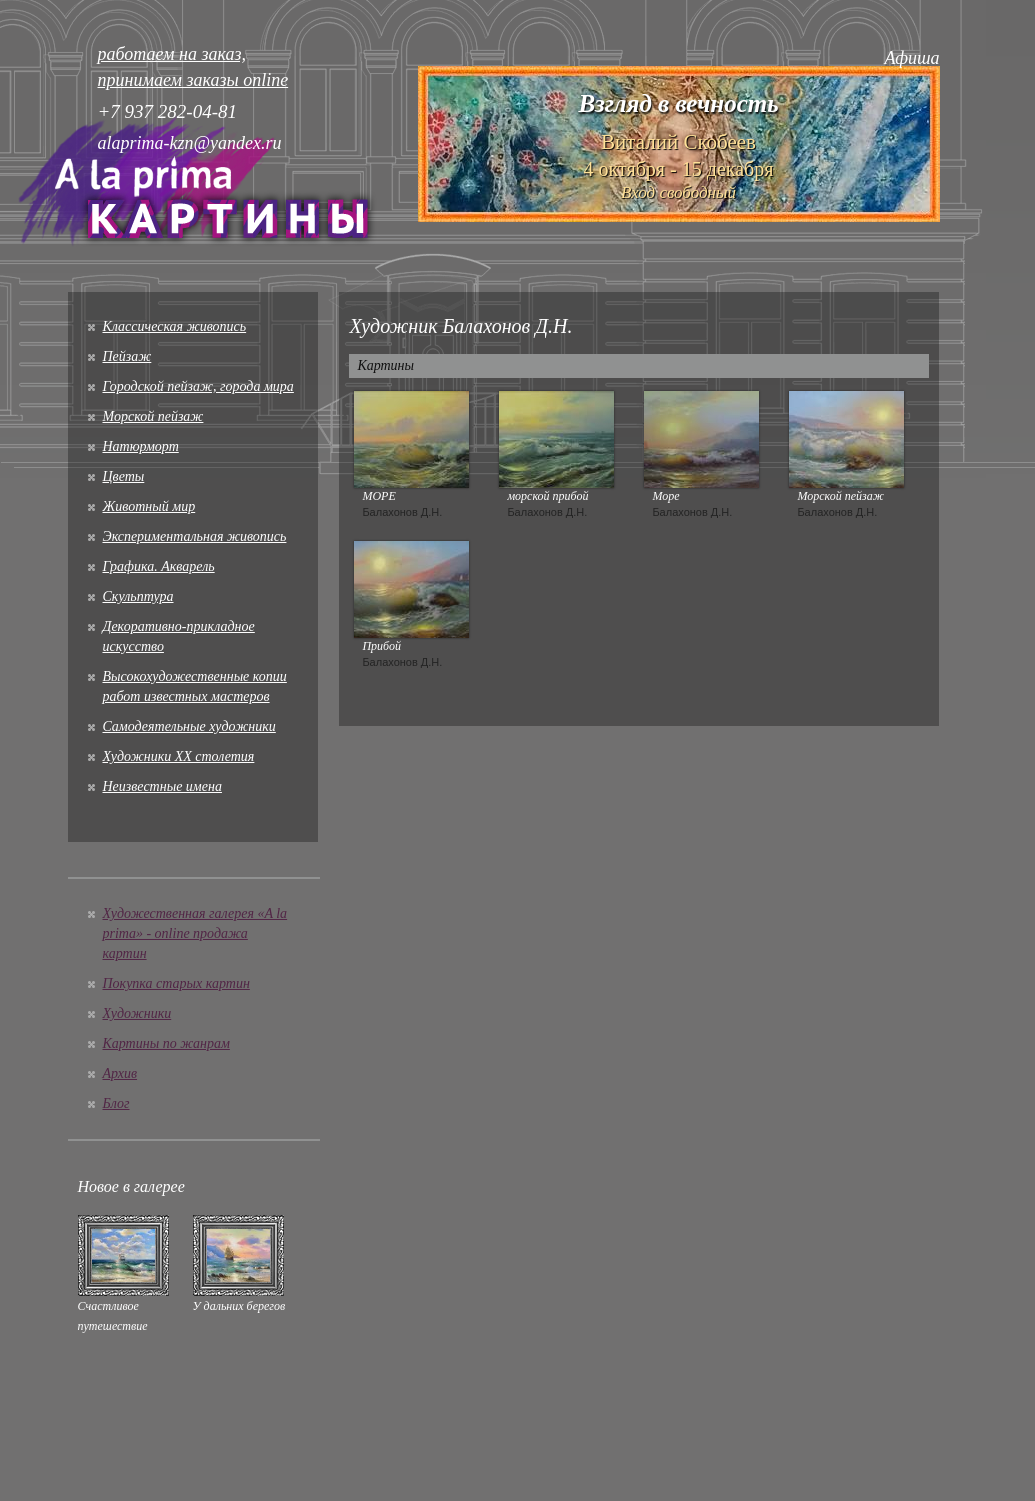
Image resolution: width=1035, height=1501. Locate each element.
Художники (137, 1013)
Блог (116, 1103)
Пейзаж (127, 356)
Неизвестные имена (162, 786)
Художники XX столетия (179, 756)
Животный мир (149, 506)
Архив (120, 1073)
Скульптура (138, 596)
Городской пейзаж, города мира (198, 386)
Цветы (124, 476)
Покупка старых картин (176, 983)
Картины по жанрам (166, 1043)
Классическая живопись (175, 326)
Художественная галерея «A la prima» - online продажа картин (195, 933)
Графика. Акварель (159, 566)
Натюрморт (141, 446)
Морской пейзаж (153, 416)
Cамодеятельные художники (189, 726)
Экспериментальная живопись (195, 536)
